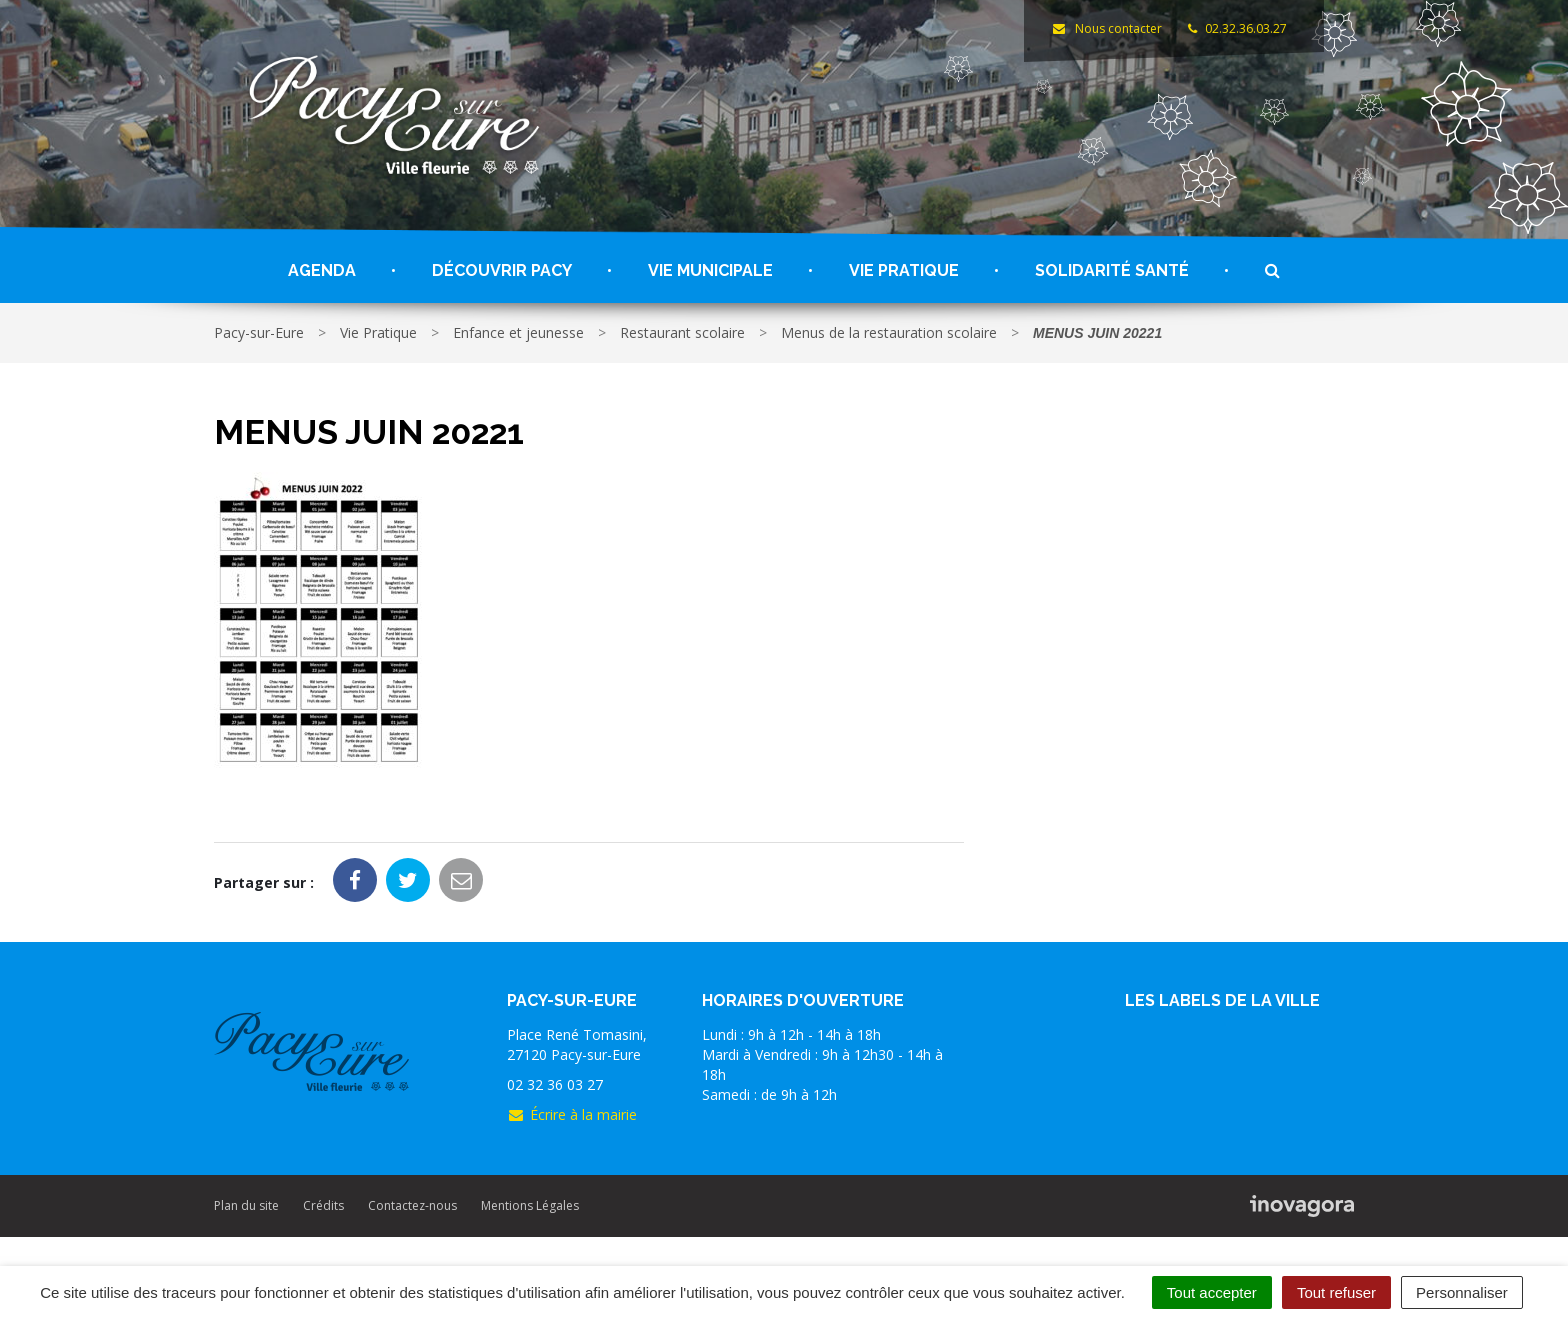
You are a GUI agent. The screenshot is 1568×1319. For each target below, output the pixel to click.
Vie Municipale (710, 270)
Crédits (323, 1205)
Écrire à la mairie (572, 1114)
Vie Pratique (904, 270)
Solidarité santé (1112, 270)
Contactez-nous (412, 1205)
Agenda (322, 270)
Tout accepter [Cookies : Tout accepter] (1212, 1292)
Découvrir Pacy (502, 270)
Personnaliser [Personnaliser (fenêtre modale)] (1462, 1292)
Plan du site (246, 1205)
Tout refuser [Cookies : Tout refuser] (1336, 1292)
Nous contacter (1106, 28)
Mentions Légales (530, 1205)
